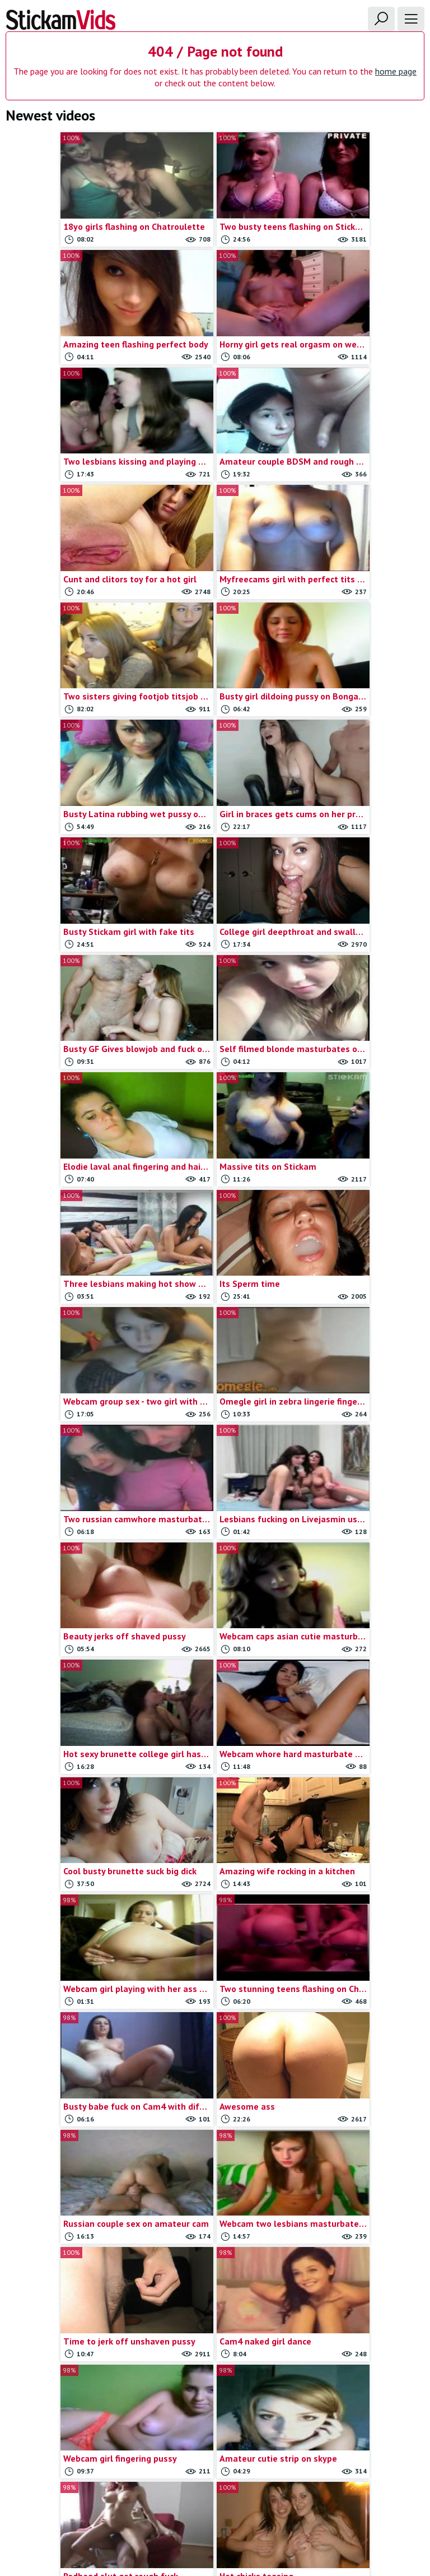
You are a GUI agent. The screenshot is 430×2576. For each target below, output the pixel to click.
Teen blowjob (361, 2286)
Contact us (140, 2503)
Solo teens (361, 2205)
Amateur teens (68, 2286)
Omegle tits (215, 2432)
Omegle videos (361, 2124)
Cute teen (215, 2157)
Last (329, 2012)
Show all (404, 2101)
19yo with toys (68, 2173)
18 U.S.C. (293, 2503)
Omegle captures (215, 2351)
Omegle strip (215, 2400)
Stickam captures (361, 2221)
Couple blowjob (215, 2141)
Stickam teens (361, 2270)
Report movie (190, 2503)
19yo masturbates (68, 2157)
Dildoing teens (215, 2189)
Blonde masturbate (68, 2335)
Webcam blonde (361, 2367)
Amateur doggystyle (68, 2205)
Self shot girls (361, 2157)
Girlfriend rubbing (215, 2254)
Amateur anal (68, 2189)
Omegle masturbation (215, 2367)
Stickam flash (361, 2238)
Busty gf (68, 2383)
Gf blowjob (215, 2205)
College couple (68, 2432)
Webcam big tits (361, 2351)
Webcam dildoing (361, 2416)
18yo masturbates (68, 2124)
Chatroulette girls (68, 2400)
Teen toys (361, 2319)
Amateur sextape (68, 2270)
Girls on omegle (215, 2303)
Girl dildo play (215, 2238)
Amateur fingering (68, 2221)
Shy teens (361, 2173)
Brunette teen (68, 2367)
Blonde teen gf (68, 2351)
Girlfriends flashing (215, 2270)
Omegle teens (215, 2416)
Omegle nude (215, 2383)
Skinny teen (361, 2189)
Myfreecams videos (215, 2335)
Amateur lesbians (68, 2254)
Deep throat (215, 2173)
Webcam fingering (361, 2432)
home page (396, 71)
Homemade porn (215, 2319)
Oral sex (361, 2141)
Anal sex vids (68, 2319)
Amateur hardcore (68, 2238)
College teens (215, 2124)
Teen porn (361, 2303)
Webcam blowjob (361, 2383)
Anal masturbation (68, 2303)
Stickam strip (361, 2254)
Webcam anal (361, 2335)
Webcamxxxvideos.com (49, 2077)
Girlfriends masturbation (215, 2286)
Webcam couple (361, 2400)
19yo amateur (68, 2141)
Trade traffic (246, 2503)
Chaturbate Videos (68, 2416)
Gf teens (215, 2221)
